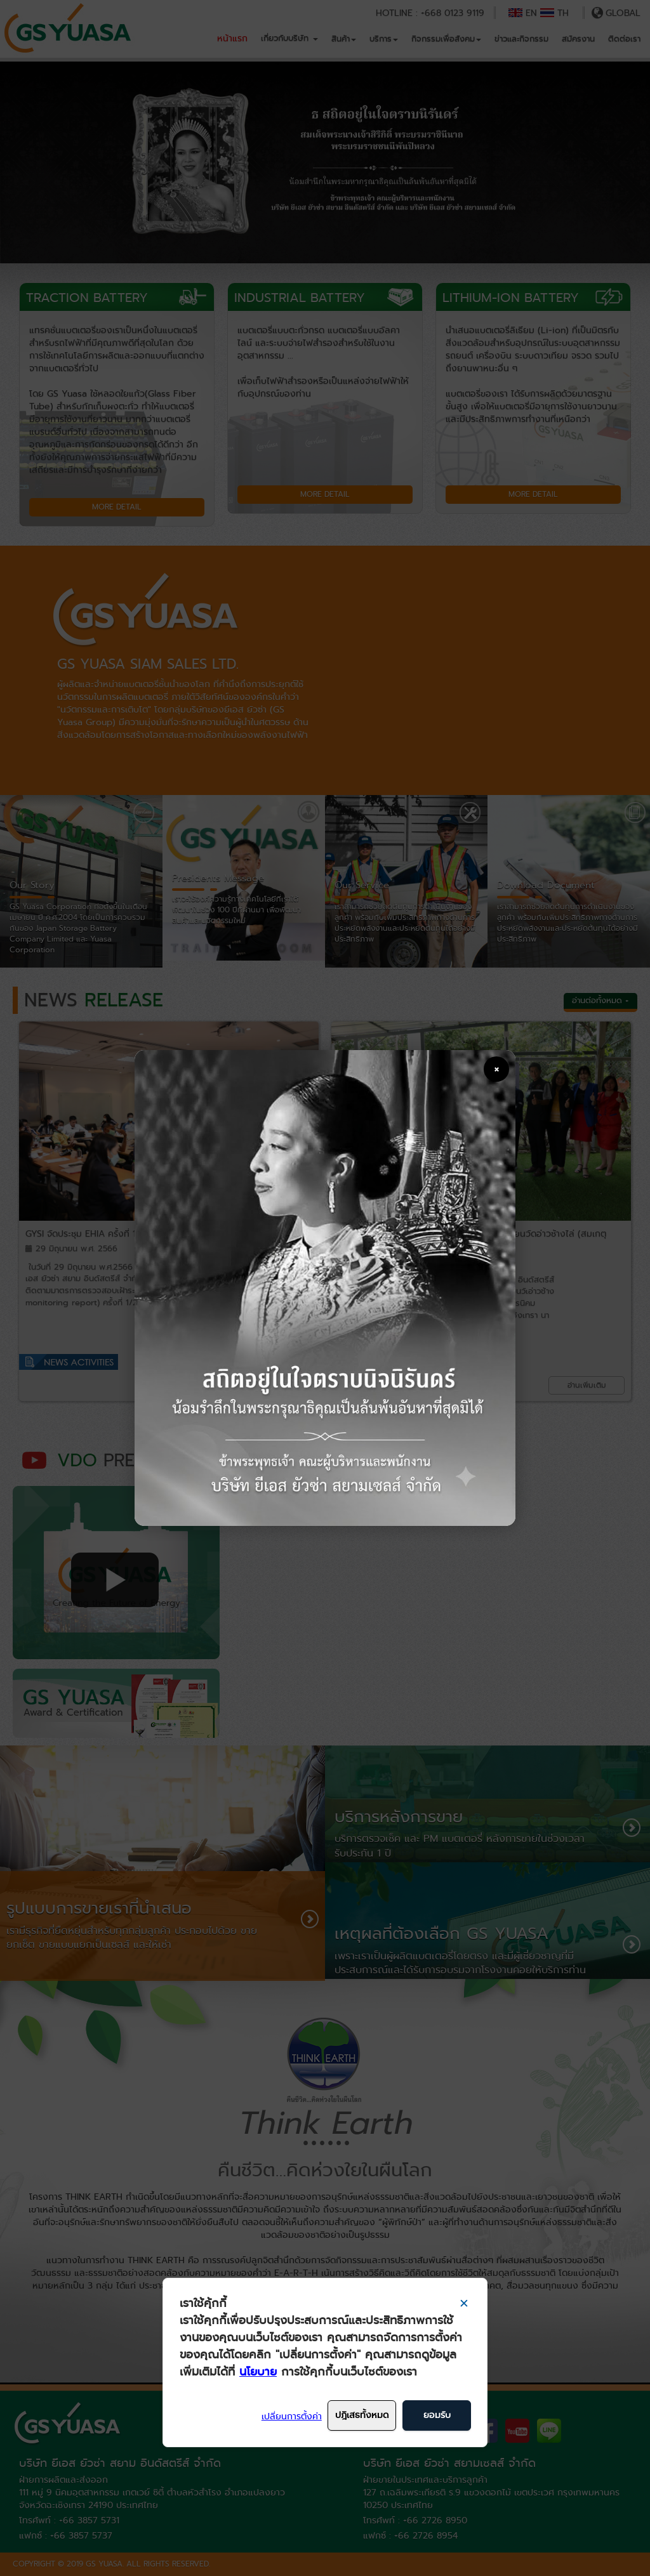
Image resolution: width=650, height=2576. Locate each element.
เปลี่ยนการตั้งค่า (292, 2416)
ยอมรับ (437, 2414)
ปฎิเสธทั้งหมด (361, 2414)
